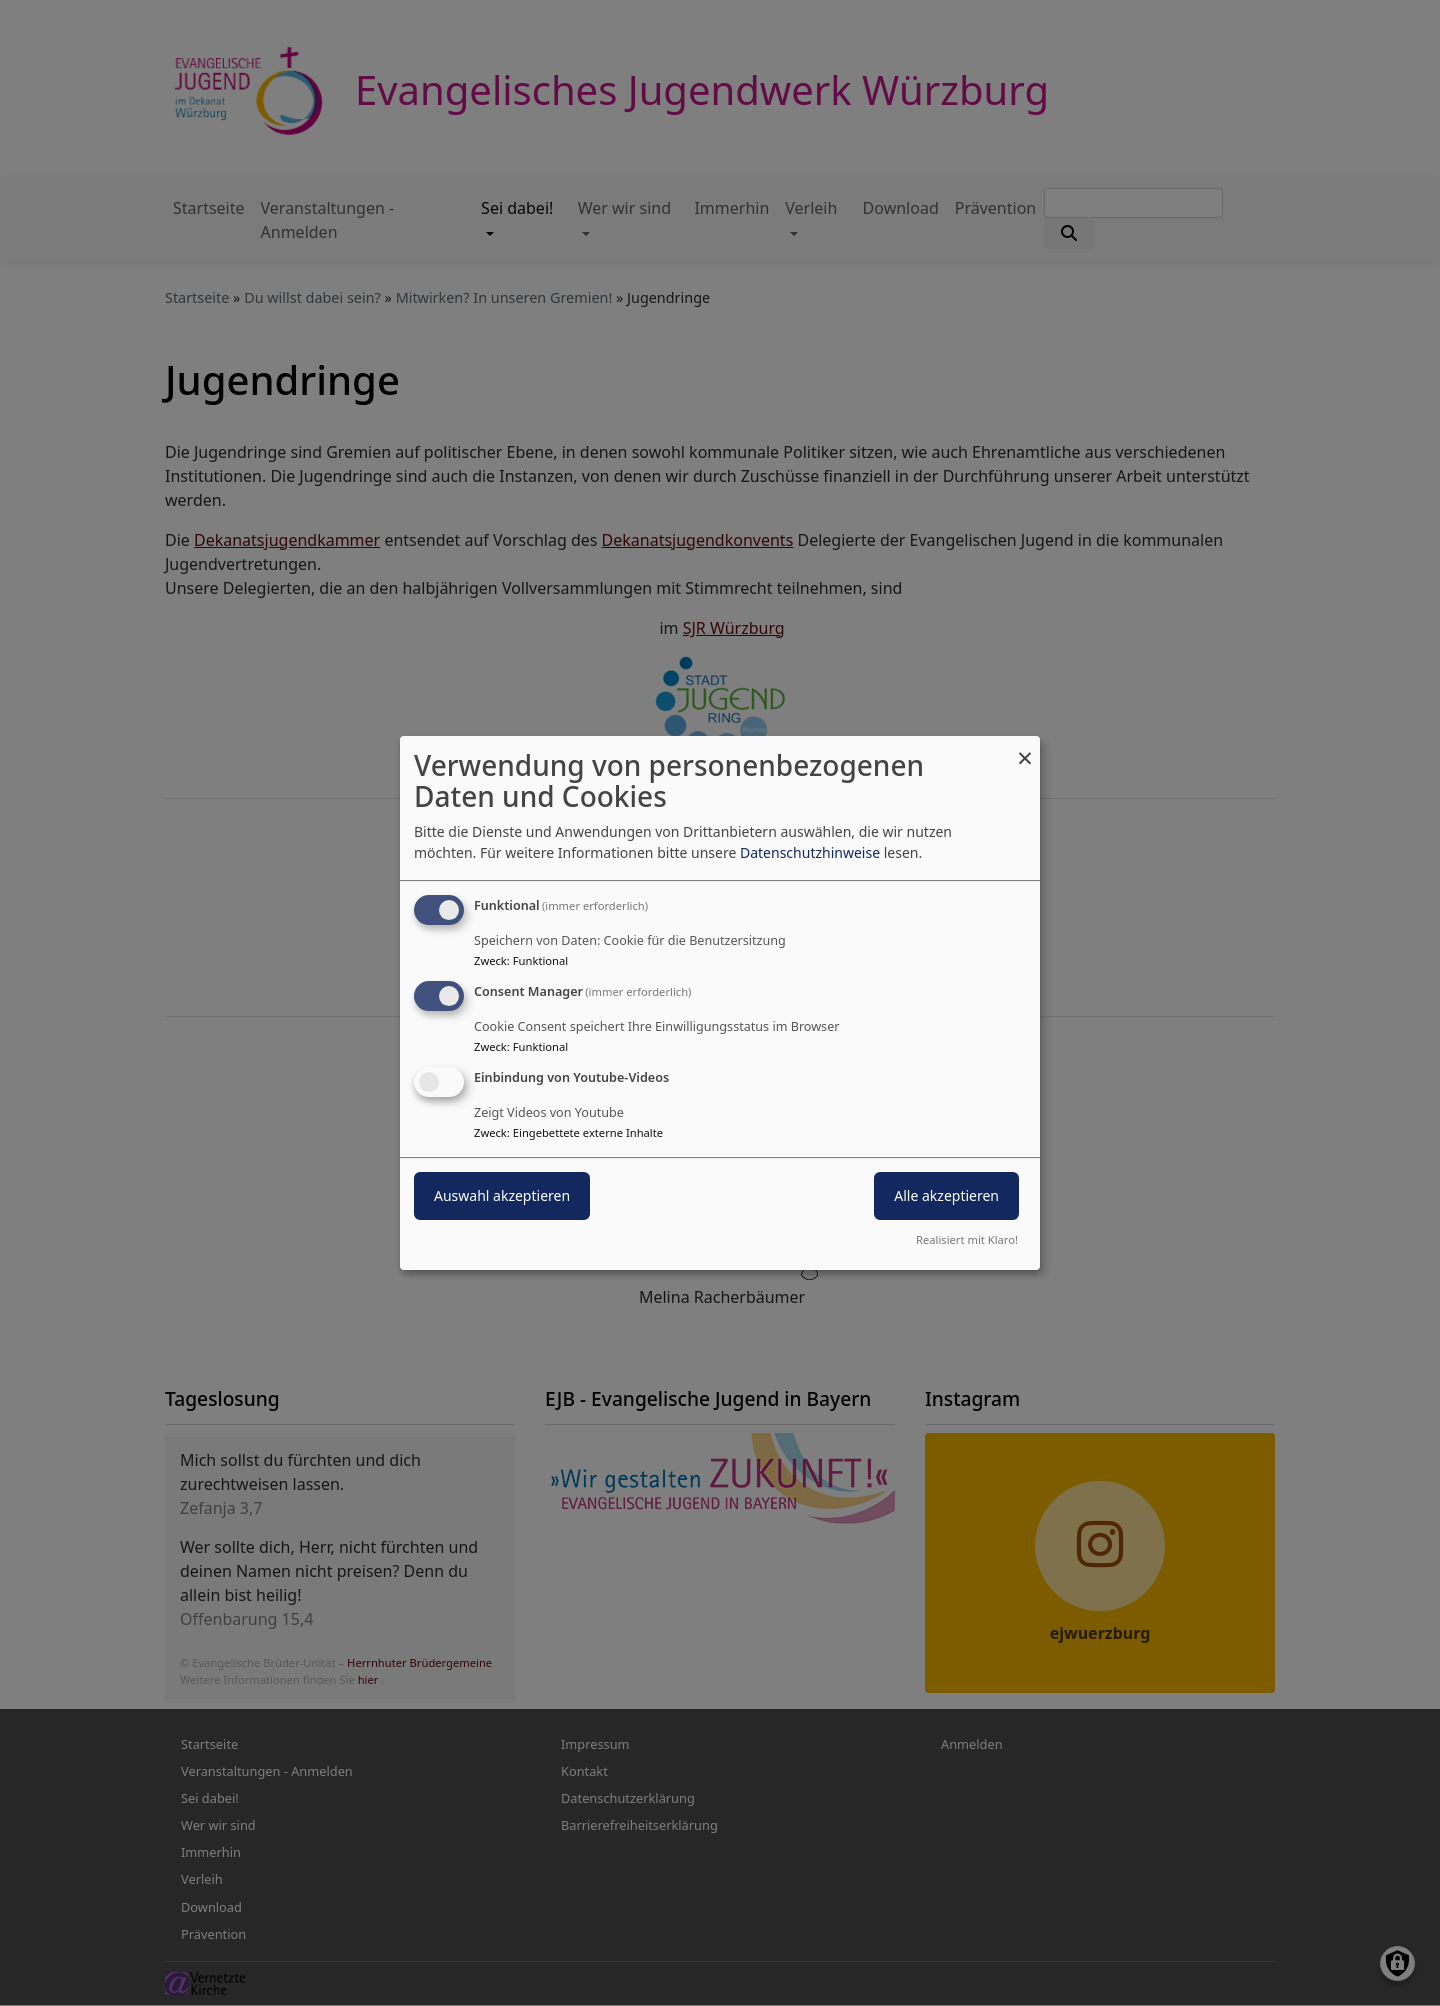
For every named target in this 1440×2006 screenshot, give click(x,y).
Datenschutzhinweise (810, 852)
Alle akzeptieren (946, 1195)
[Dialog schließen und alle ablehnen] (1025, 748)
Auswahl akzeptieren (502, 1195)
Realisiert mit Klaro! (967, 1239)
